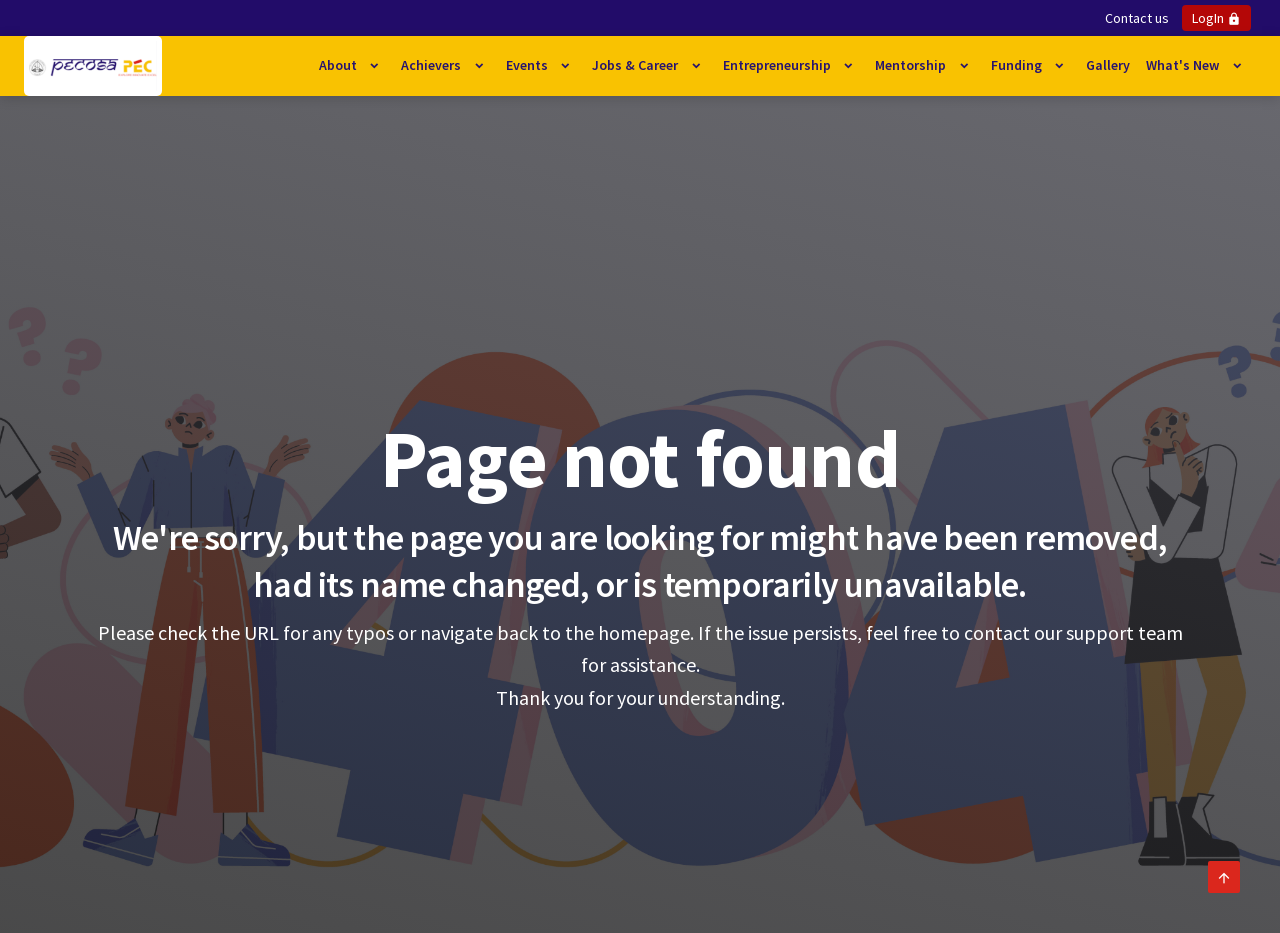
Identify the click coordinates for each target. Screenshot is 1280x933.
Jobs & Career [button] (636, 65)
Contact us (1137, 18)
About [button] (339, 65)
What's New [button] (1184, 65)
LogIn (1216, 18)
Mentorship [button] (912, 65)
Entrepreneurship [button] (778, 65)
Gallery (1108, 65)
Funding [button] (1018, 65)
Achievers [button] (432, 65)
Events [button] (528, 65)
